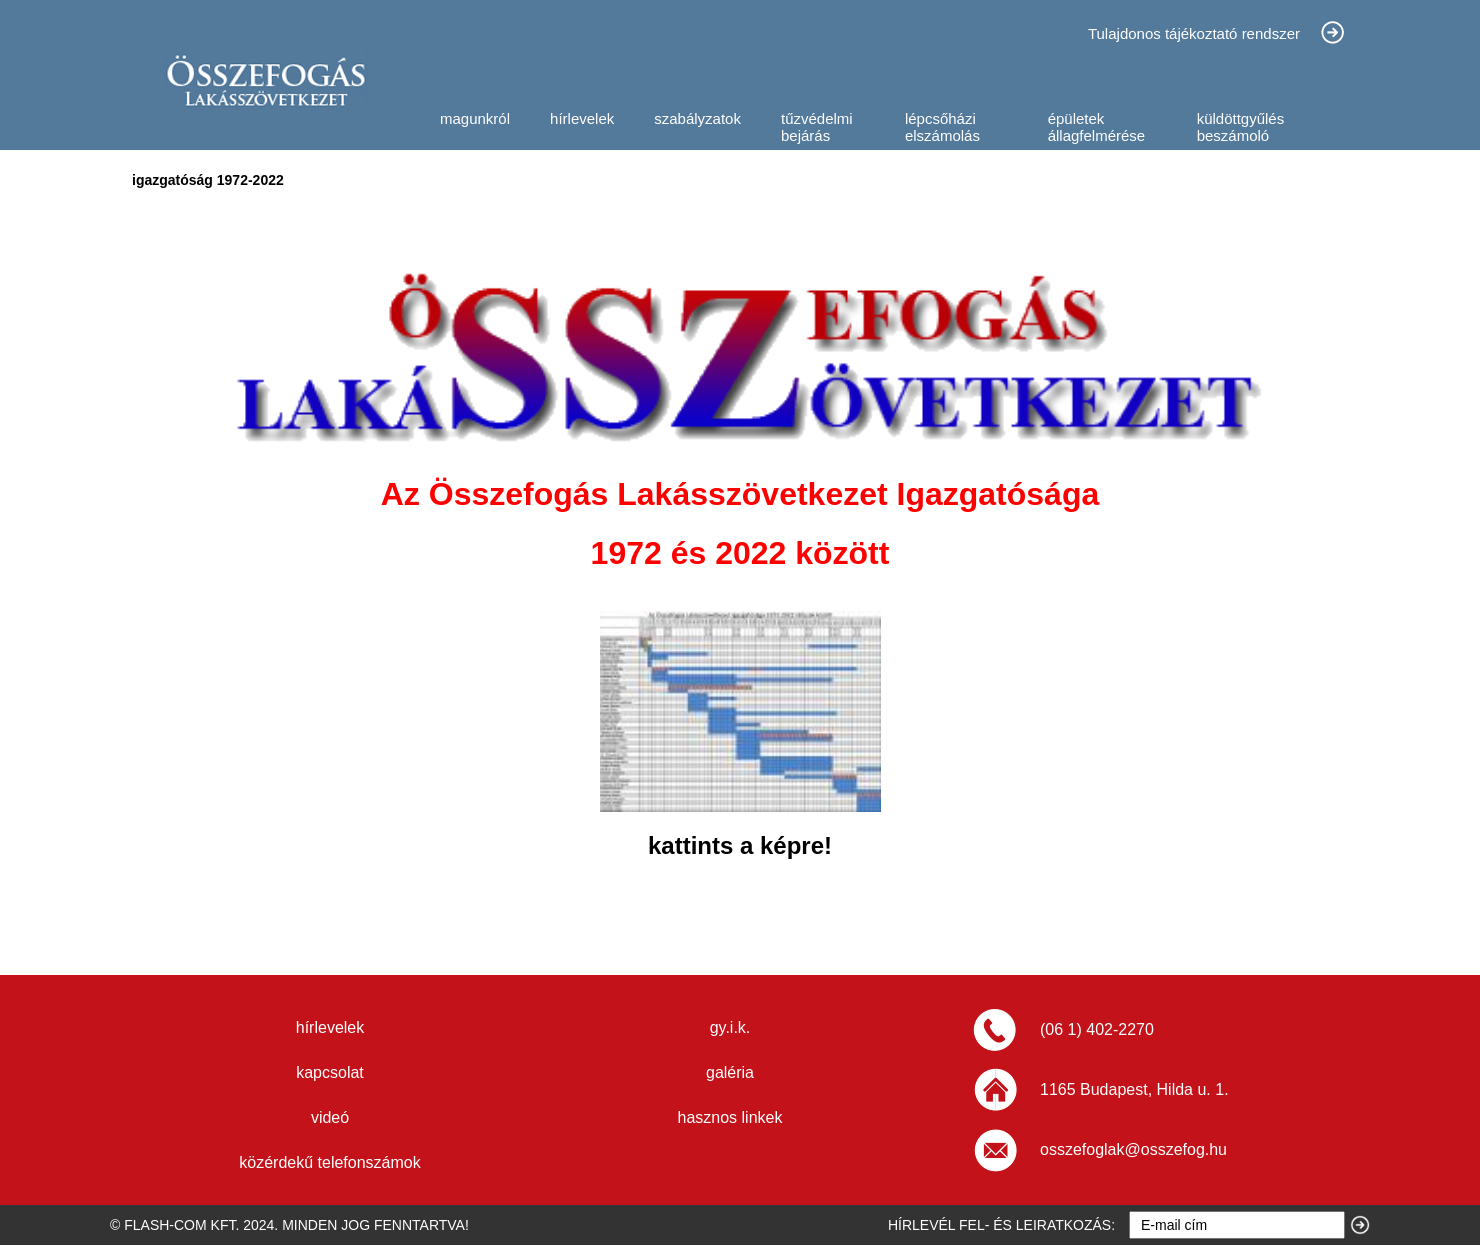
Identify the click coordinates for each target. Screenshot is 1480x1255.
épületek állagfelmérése (1097, 127)
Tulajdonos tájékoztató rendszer (1194, 33)
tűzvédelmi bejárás (817, 127)
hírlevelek (582, 118)
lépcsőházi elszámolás (942, 127)
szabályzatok (697, 118)
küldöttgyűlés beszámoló (1241, 127)
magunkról (475, 118)
